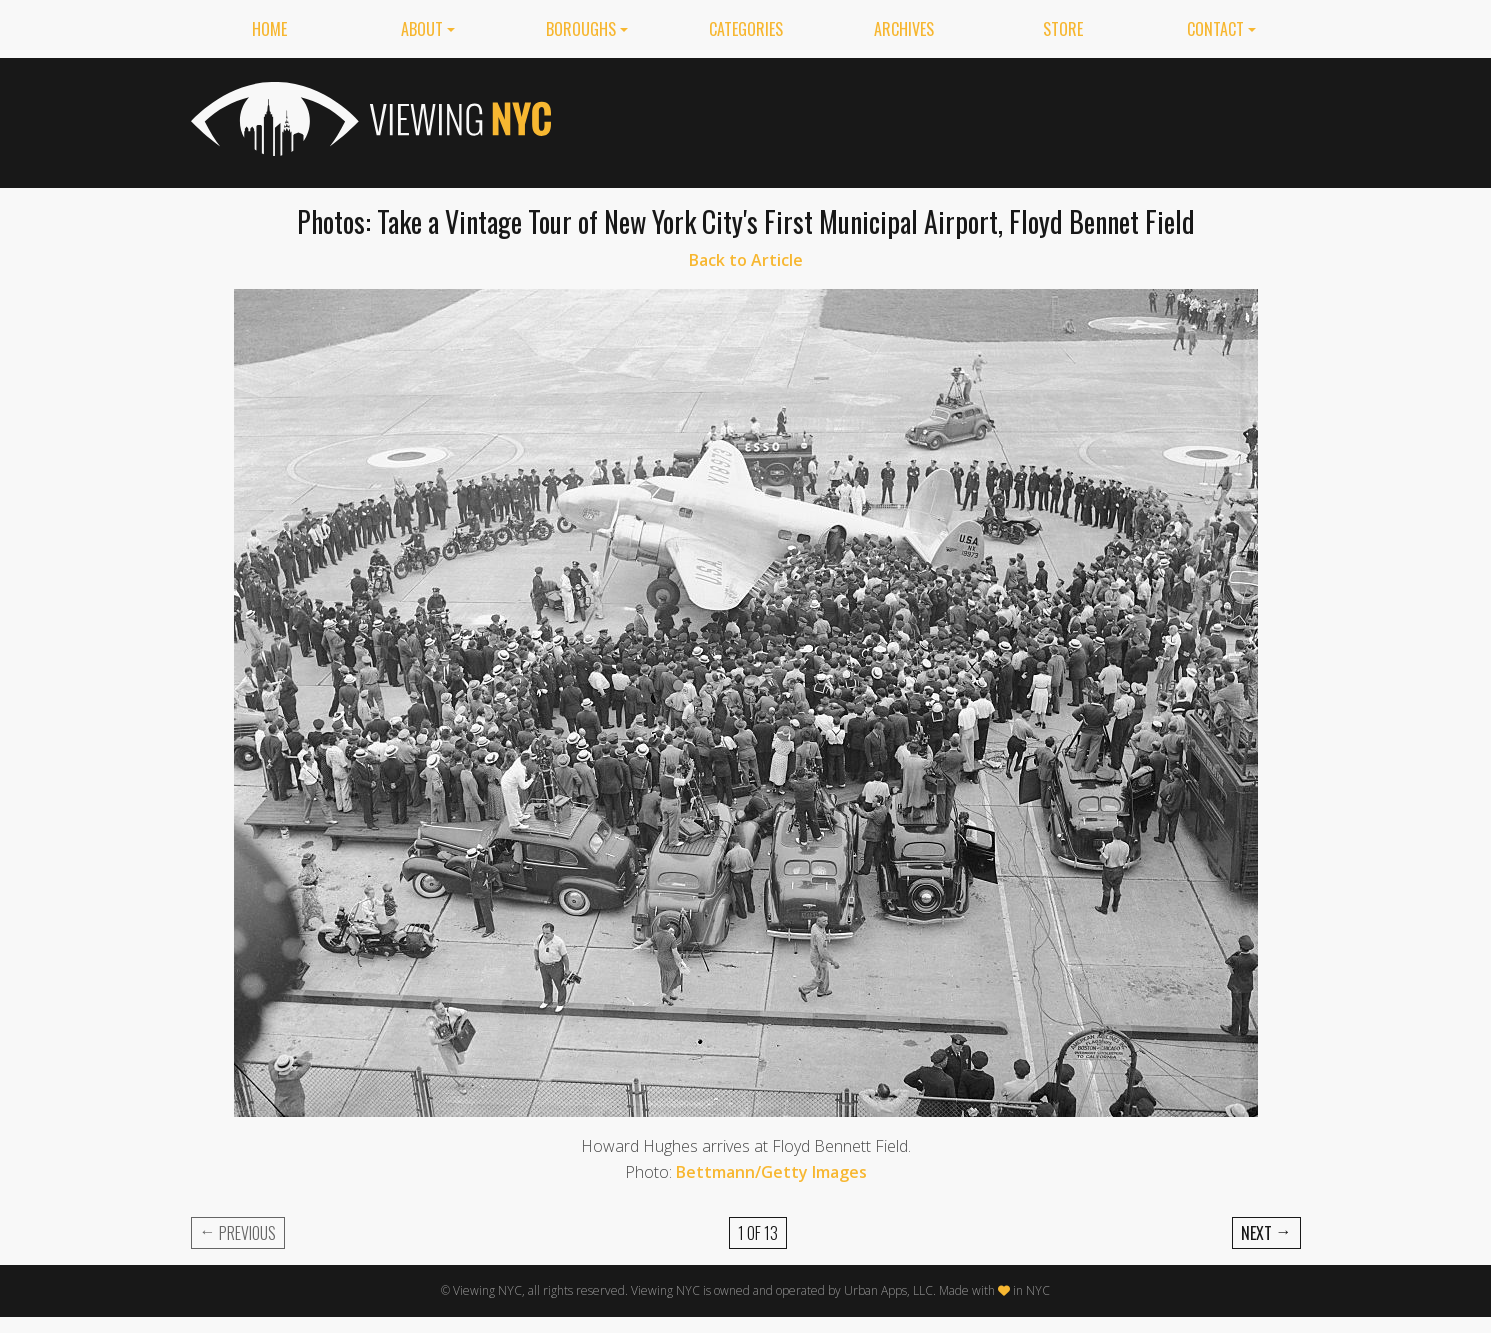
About (422, 29)
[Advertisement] (937, 119)
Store (1063, 29)
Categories (746, 29)
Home (269, 29)
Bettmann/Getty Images (771, 1172)
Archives (904, 29)
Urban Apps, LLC (888, 1290)
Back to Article (746, 260)
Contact (1215, 29)
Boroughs (581, 29)
